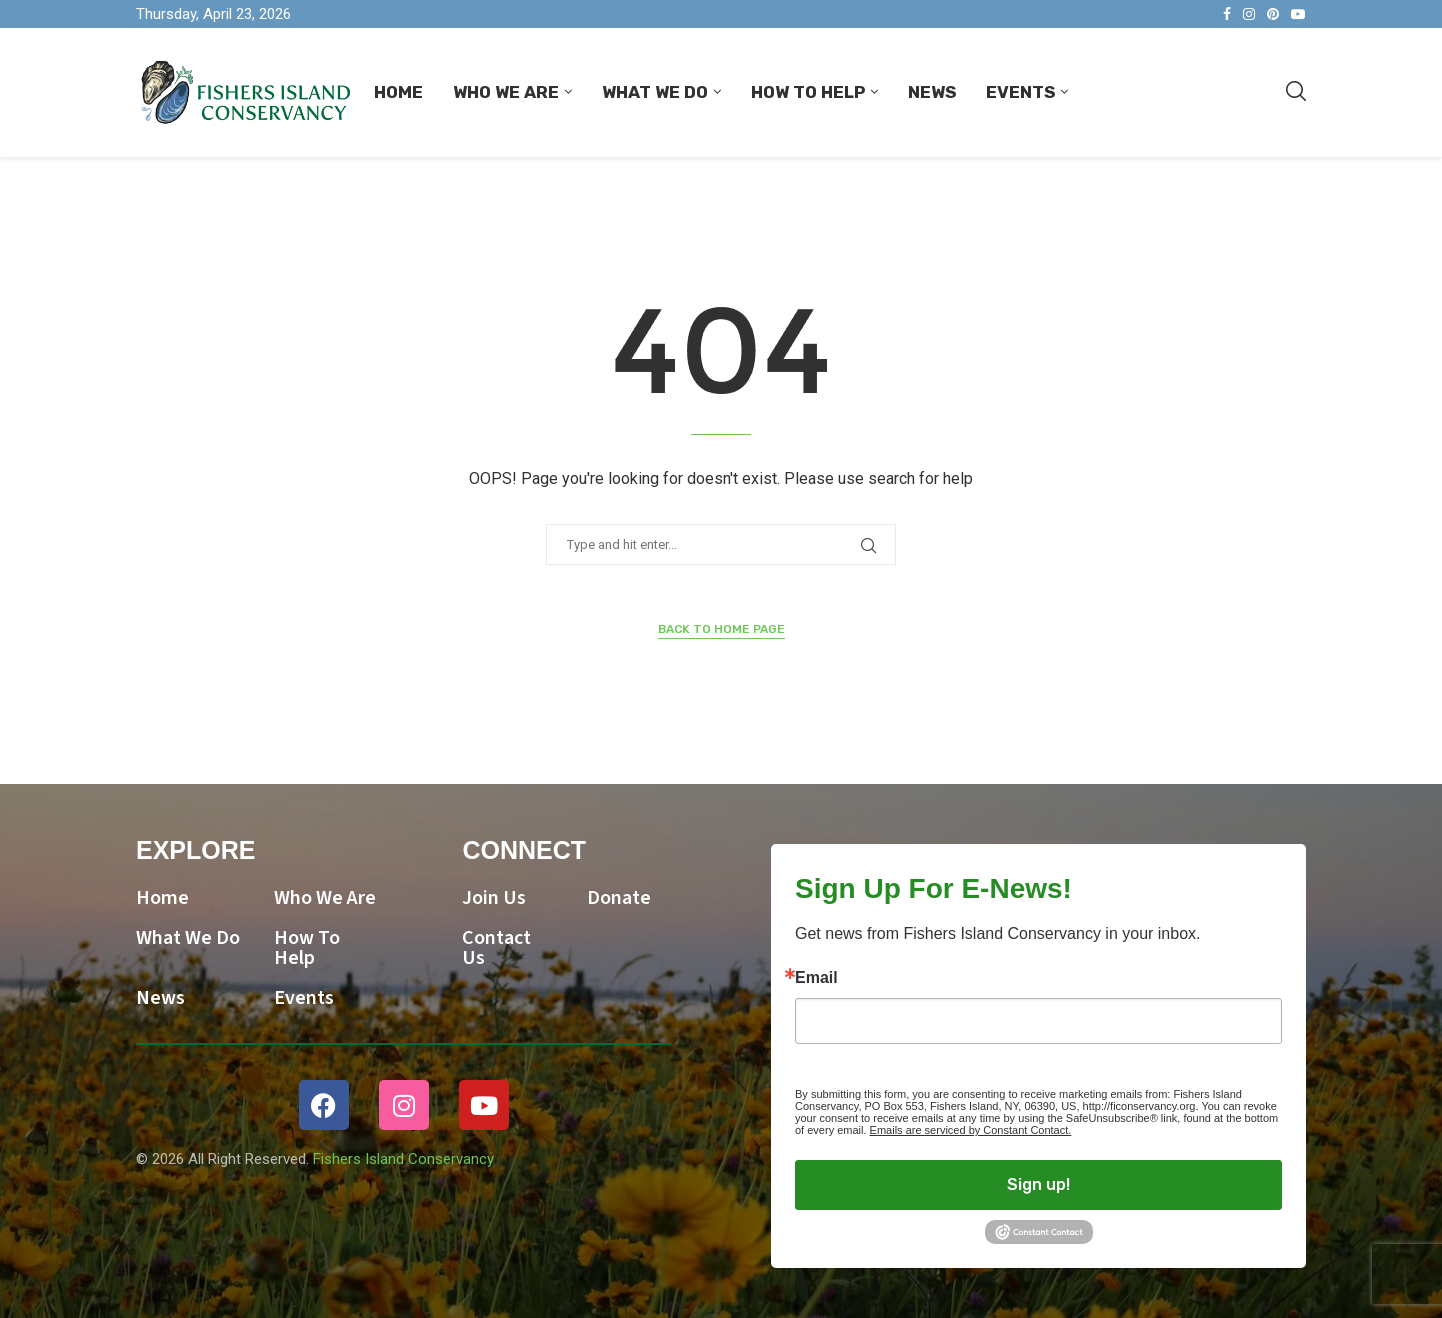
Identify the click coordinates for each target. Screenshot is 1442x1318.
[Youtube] (1298, 14)
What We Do (655, 92)
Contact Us (496, 948)
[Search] (1296, 92)
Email (816, 978)
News (932, 92)
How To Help (808, 92)
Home (398, 92)
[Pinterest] (1273, 14)
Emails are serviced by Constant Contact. (971, 1130)
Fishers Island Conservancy (403, 1159)
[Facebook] (1227, 14)
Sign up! (1038, 1184)
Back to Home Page (721, 629)
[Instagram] (1249, 14)
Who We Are (506, 92)
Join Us (494, 898)
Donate (619, 898)
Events (1020, 92)
